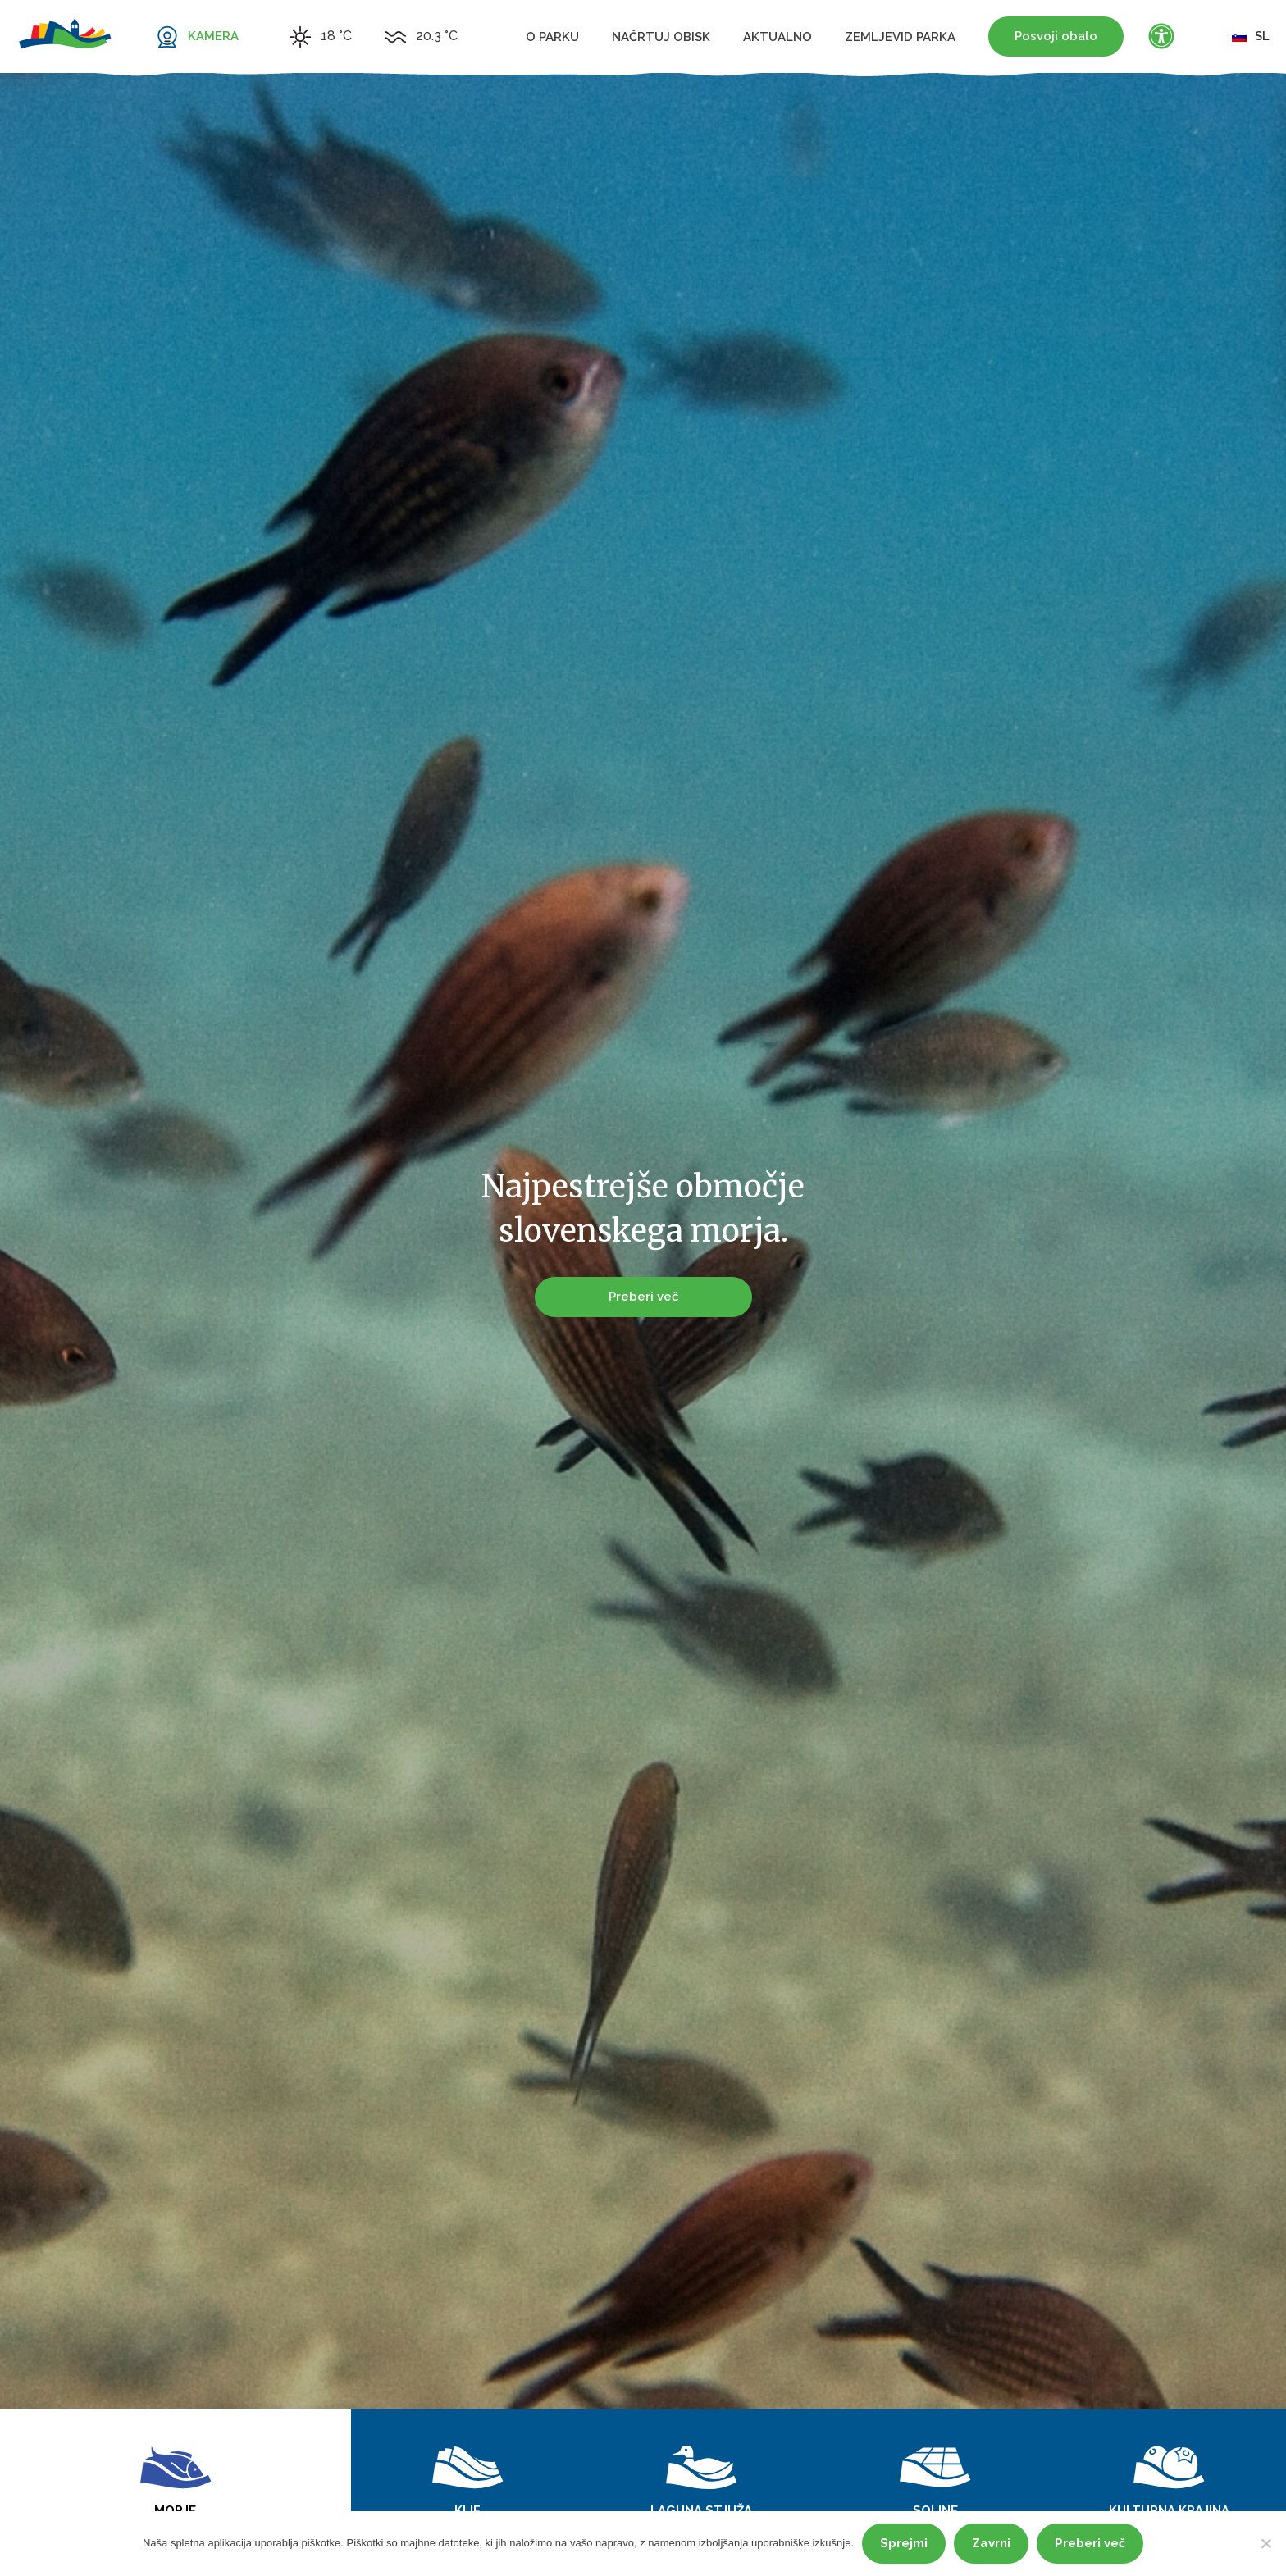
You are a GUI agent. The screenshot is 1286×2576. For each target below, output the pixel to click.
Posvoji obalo (1056, 36)
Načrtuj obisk (661, 37)
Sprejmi (904, 2543)
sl (1251, 36)
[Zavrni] (1265, 2543)
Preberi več (643, 1293)
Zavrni (991, 2543)
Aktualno (777, 37)
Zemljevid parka (900, 37)
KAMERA (213, 36)
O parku (552, 37)
